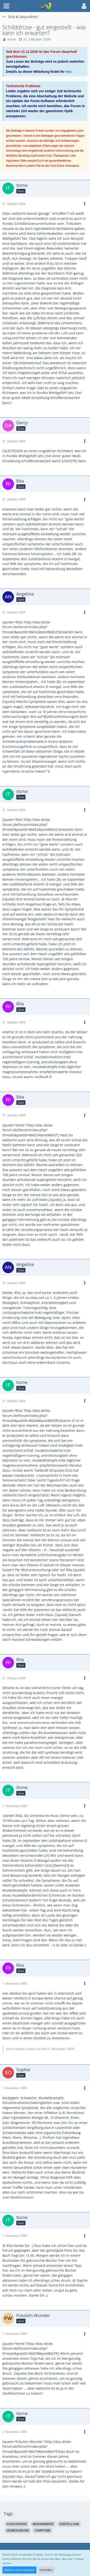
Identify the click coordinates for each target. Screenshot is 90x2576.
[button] (6, 6)
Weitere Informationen (19, 2570)
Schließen (46, 2570)
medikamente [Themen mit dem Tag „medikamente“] (43, 2524)
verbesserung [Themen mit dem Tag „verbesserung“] (18, 2530)
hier (69, 72)
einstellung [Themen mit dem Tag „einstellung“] (69, 2524)
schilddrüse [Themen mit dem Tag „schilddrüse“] (17, 2524)
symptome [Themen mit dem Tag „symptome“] (43, 2530)
